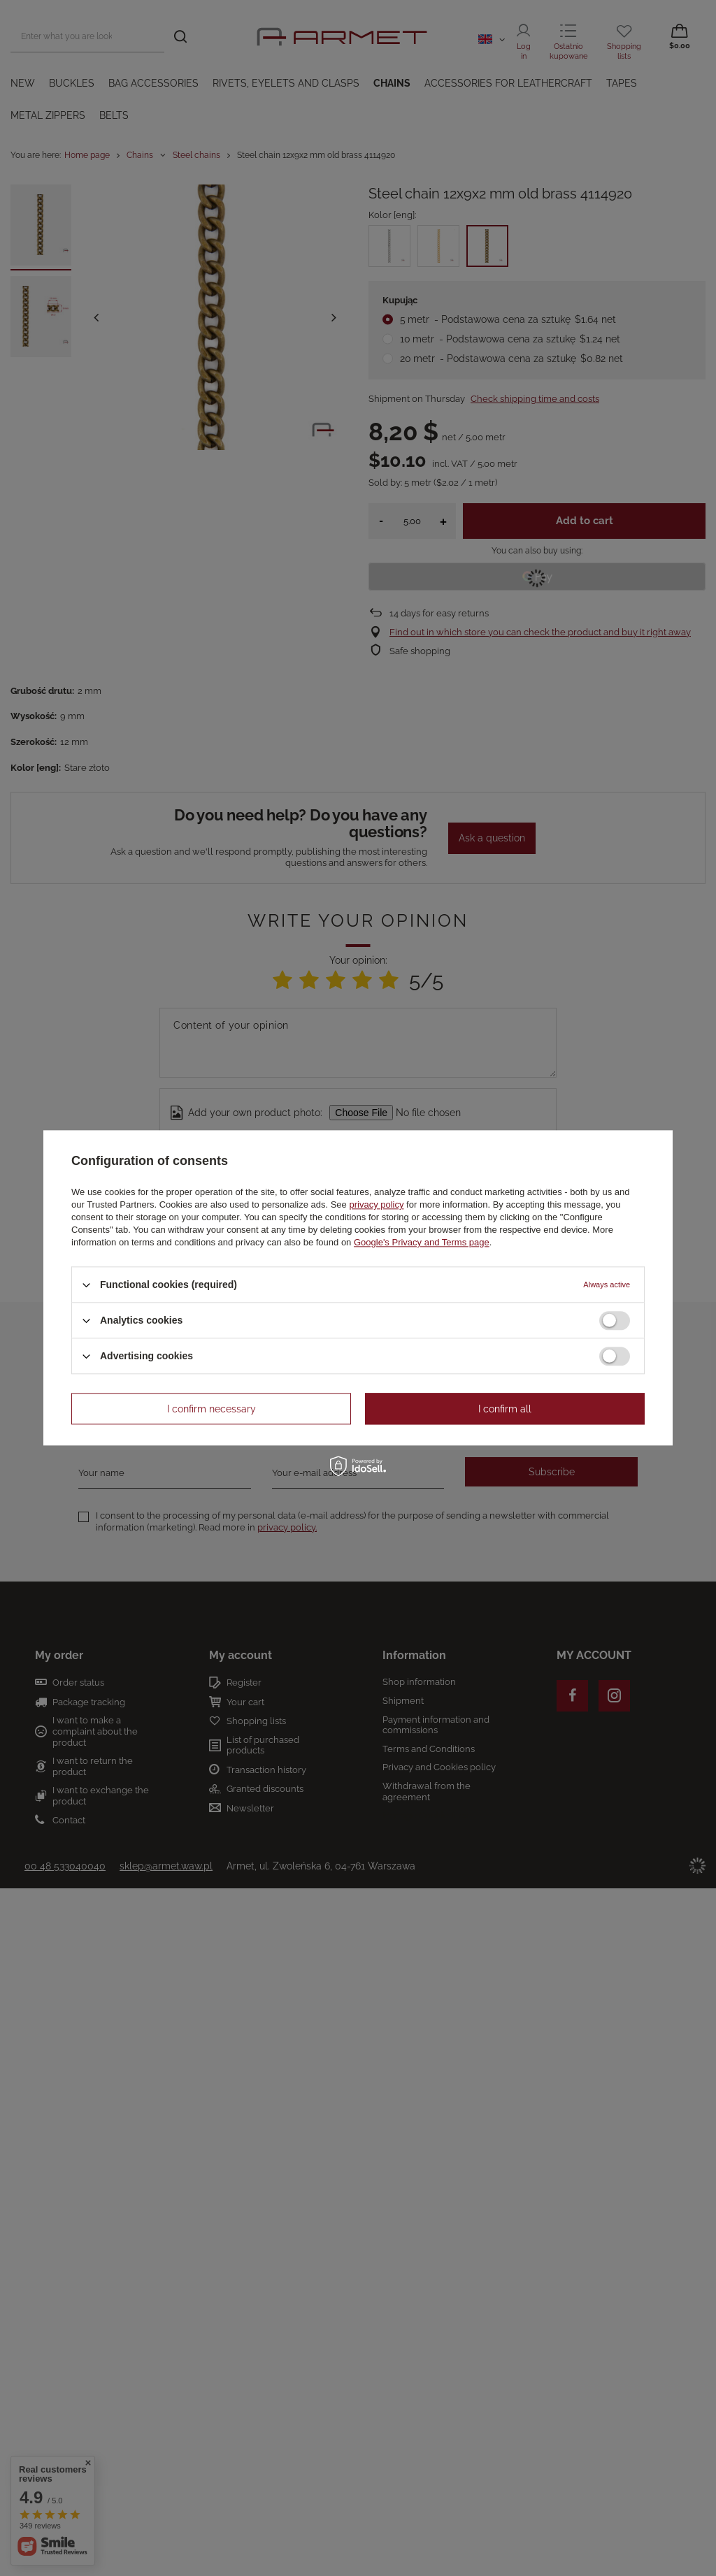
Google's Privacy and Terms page (421, 1242)
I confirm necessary (211, 1408)
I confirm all (504, 1408)
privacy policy (376, 1204)
